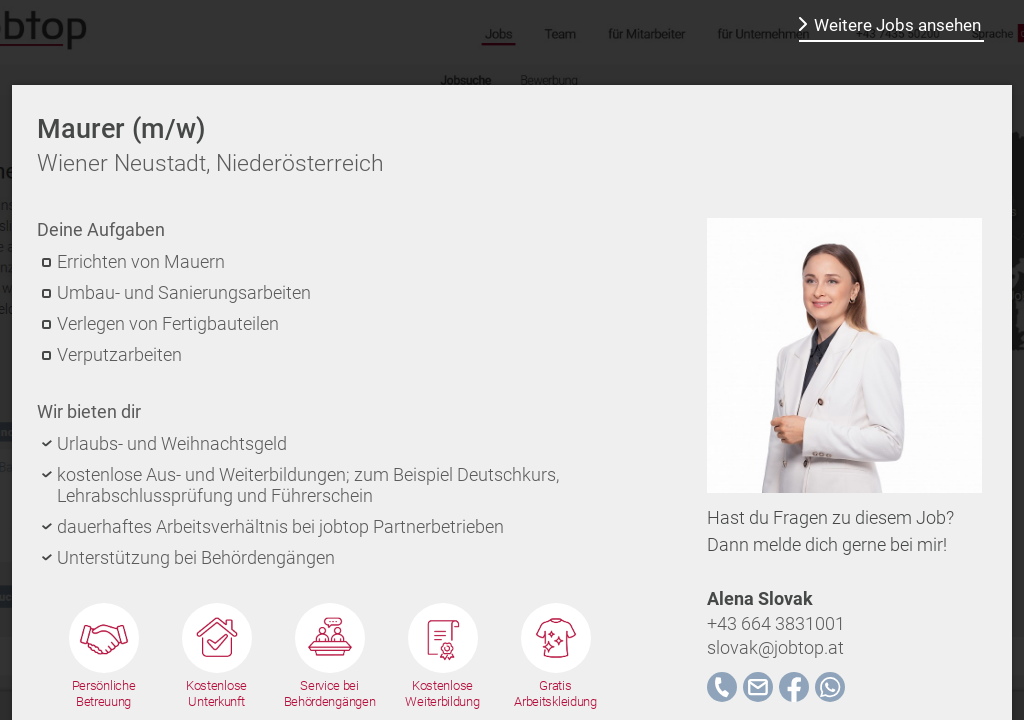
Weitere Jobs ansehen (897, 25)
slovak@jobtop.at (775, 647)
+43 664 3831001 (776, 623)
